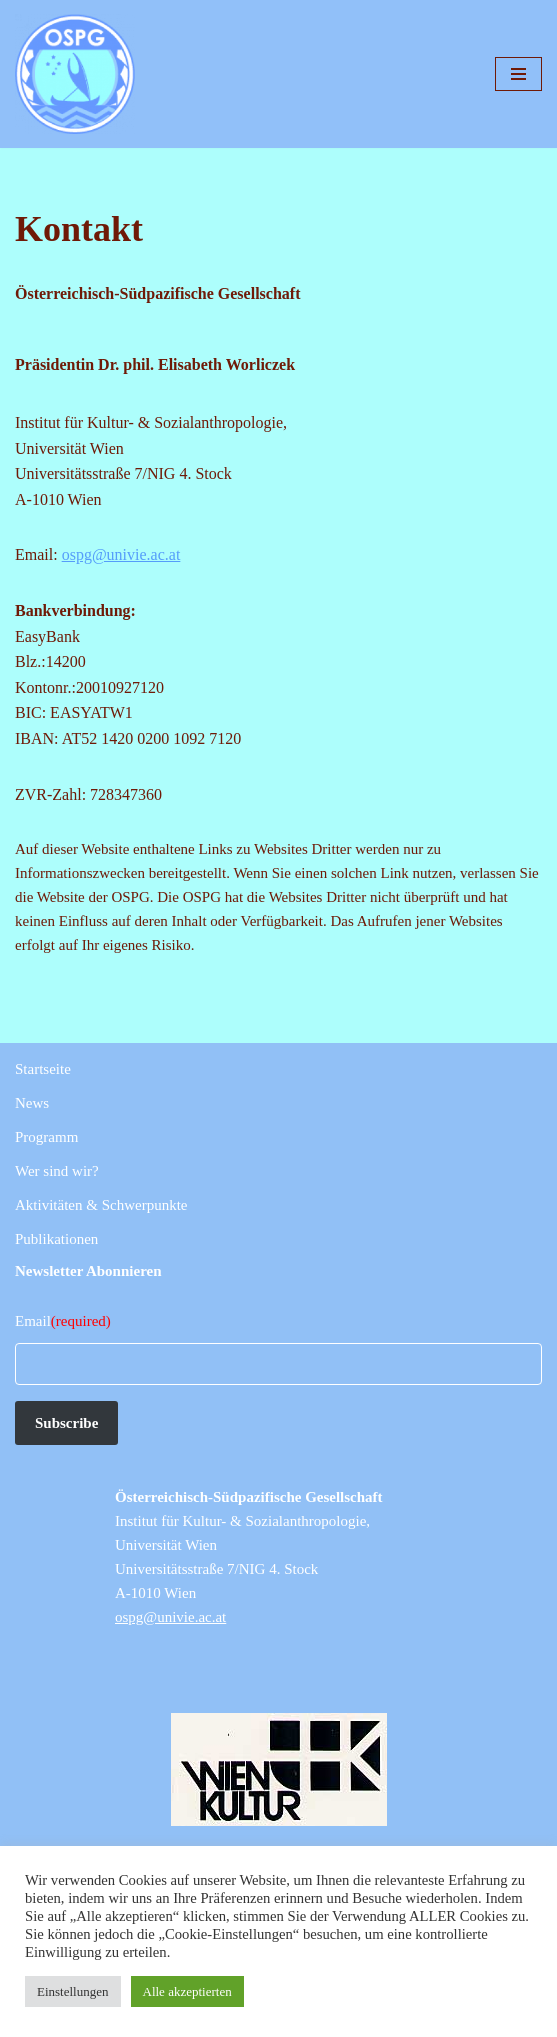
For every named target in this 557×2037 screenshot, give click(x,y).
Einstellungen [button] (73, 1991)
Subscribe (66, 1423)
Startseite (43, 1069)
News (32, 1103)
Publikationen (56, 1239)
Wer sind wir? (57, 1171)
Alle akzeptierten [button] (187, 1991)
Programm (46, 1137)
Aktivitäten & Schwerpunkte (101, 1205)
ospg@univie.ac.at (121, 554)
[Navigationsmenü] (518, 74)
